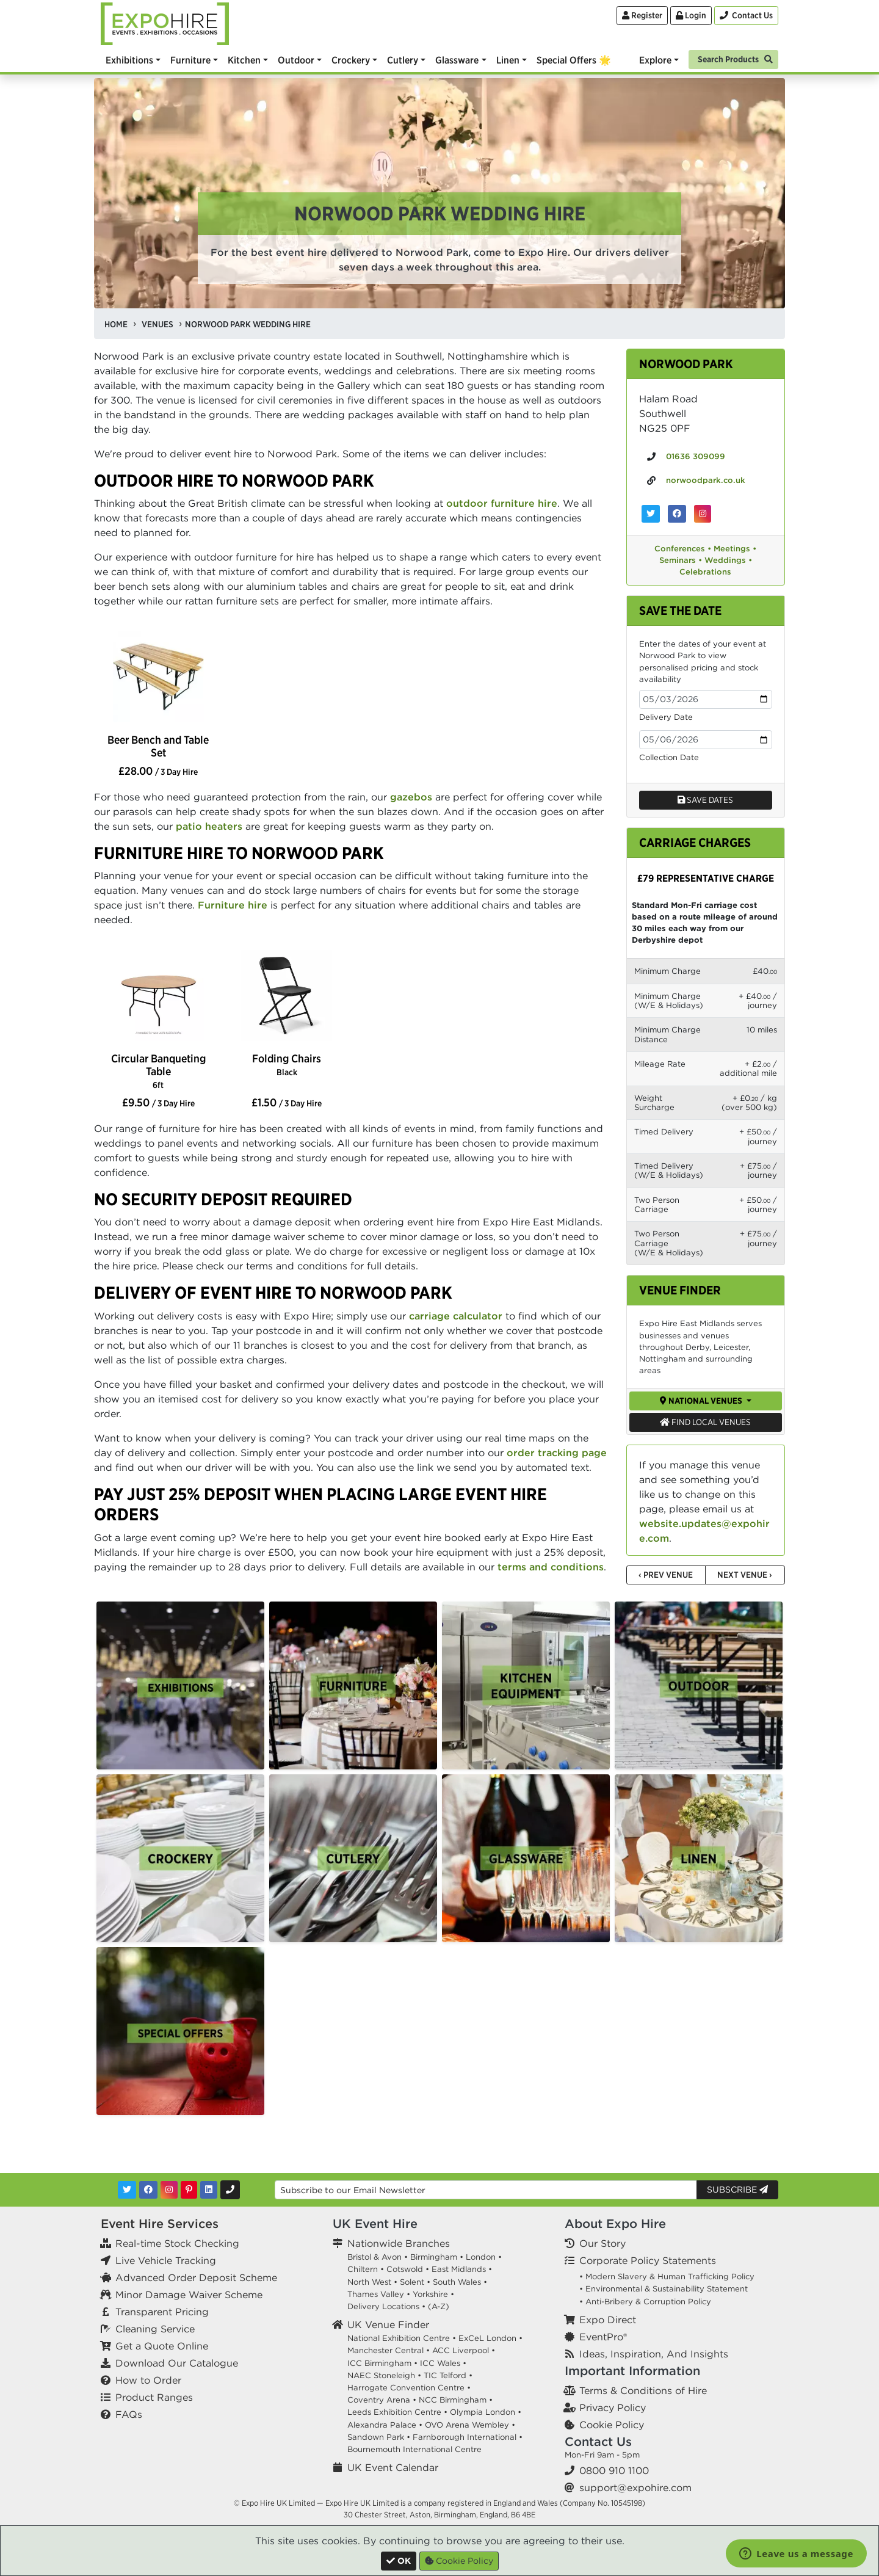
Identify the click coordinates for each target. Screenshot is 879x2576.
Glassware (457, 60)
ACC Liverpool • (463, 2350)
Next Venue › (744, 1574)
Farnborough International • (468, 2437)
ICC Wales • (443, 2363)
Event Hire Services (160, 2223)
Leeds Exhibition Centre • (397, 2412)
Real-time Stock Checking (177, 2243)
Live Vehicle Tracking (165, 2260)
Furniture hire (232, 905)
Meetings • (735, 548)
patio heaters (209, 826)
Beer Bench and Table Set (158, 746)
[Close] (398, 2561)
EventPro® (603, 2337)
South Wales (457, 2282)
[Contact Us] (746, 15)
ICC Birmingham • (382, 2363)
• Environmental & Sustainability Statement (663, 2289)
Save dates (705, 799)
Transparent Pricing (162, 2312)
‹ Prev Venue (665, 1574)
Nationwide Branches (398, 2243)
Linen (507, 60)
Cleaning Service (155, 2329)
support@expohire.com (635, 2487)
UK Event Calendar (392, 2467)
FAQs (128, 2414)
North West (369, 2282)
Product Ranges (154, 2397)
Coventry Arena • (381, 2400)
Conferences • (682, 548)
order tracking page (557, 1452)
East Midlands (459, 2269)
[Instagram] (169, 2190)
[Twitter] (127, 2190)
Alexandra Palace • (384, 2425)
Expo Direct (607, 2319)
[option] (158, 678)
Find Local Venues (705, 1422)
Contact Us (598, 2441)
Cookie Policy (611, 2424)
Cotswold (404, 2269)
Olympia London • (485, 2412)
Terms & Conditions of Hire (643, 2390)
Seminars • (680, 560)
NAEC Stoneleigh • (384, 2375)
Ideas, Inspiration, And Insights (653, 2354)
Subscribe (737, 2189)
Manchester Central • (388, 2350)
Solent (412, 2282)
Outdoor (296, 60)
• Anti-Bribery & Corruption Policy (645, 2301)
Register (642, 15)
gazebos (411, 797)
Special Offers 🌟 (574, 60)
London (481, 2257)
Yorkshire (430, 2294)
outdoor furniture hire (501, 503)
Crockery (350, 60)
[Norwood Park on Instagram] (702, 514)
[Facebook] (148, 2190)
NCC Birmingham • (456, 2400)
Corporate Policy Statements (647, 2260)
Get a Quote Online (161, 2346)
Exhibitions (129, 60)
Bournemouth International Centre (414, 2449)
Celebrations (705, 572)
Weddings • (728, 560)
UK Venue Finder (388, 2324)
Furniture (190, 60)
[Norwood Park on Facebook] (677, 514)
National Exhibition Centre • (401, 2338)
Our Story (602, 2243)
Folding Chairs (286, 1064)
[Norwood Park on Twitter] (651, 514)
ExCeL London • (490, 2338)
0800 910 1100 (614, 2470)
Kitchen (244, 60)
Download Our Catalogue (176, 2363)
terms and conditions (550, 1567)
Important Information (632, 2370)
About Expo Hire (615, 2223)
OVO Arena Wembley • (470, 2425)
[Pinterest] (189, 2190)
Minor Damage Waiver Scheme (188, 2294)
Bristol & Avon (374, 2257)
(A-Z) (438, 2306)
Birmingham (433, 2257)
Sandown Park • (378, 2437)
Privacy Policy (612, 2407)
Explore (655, 60)
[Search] (733, 58)
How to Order (148, 2380)
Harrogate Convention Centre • (409, 2387)
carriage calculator (455, 1316)
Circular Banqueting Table (158, 1070)
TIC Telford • (448, 2375)
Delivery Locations (383, 2306)
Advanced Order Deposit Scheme (196, 2277)
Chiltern (362, 2269)
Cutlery (402, 60)
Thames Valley (375, 2294)
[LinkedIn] (208, 2190)
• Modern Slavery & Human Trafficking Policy (666, 2276)
